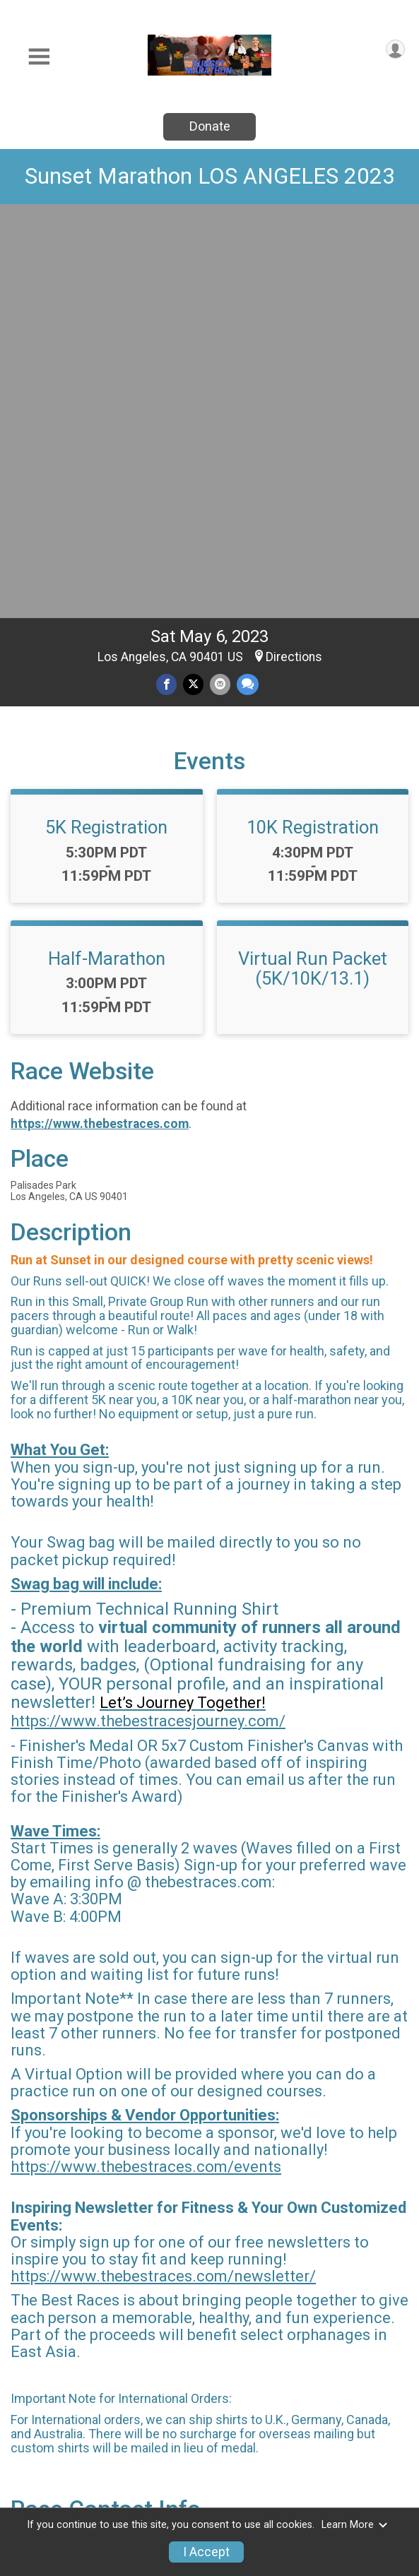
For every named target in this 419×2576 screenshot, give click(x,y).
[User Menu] (395, 49)
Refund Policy (244, 2469)
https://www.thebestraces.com (100, 721)
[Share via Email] (220, 281)
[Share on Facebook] (166, 281)
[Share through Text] (248, 281)
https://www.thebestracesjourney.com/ (148, 1318)
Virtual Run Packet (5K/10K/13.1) (312, 565)
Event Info (255, 2426)
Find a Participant (362, 2434)
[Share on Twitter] (193, 281)
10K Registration (313, 424)
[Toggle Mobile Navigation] (39, 56)
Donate (209, 126)
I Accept (206, 2552)
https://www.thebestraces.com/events (146, 1764)
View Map (209, 2319)
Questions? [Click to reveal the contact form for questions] (68, 2184)
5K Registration (106, 424)
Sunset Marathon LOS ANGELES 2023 (210, 176)
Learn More (354, 2525)
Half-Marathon (106, 555)
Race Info (147, 2426)
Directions (294, 254)
